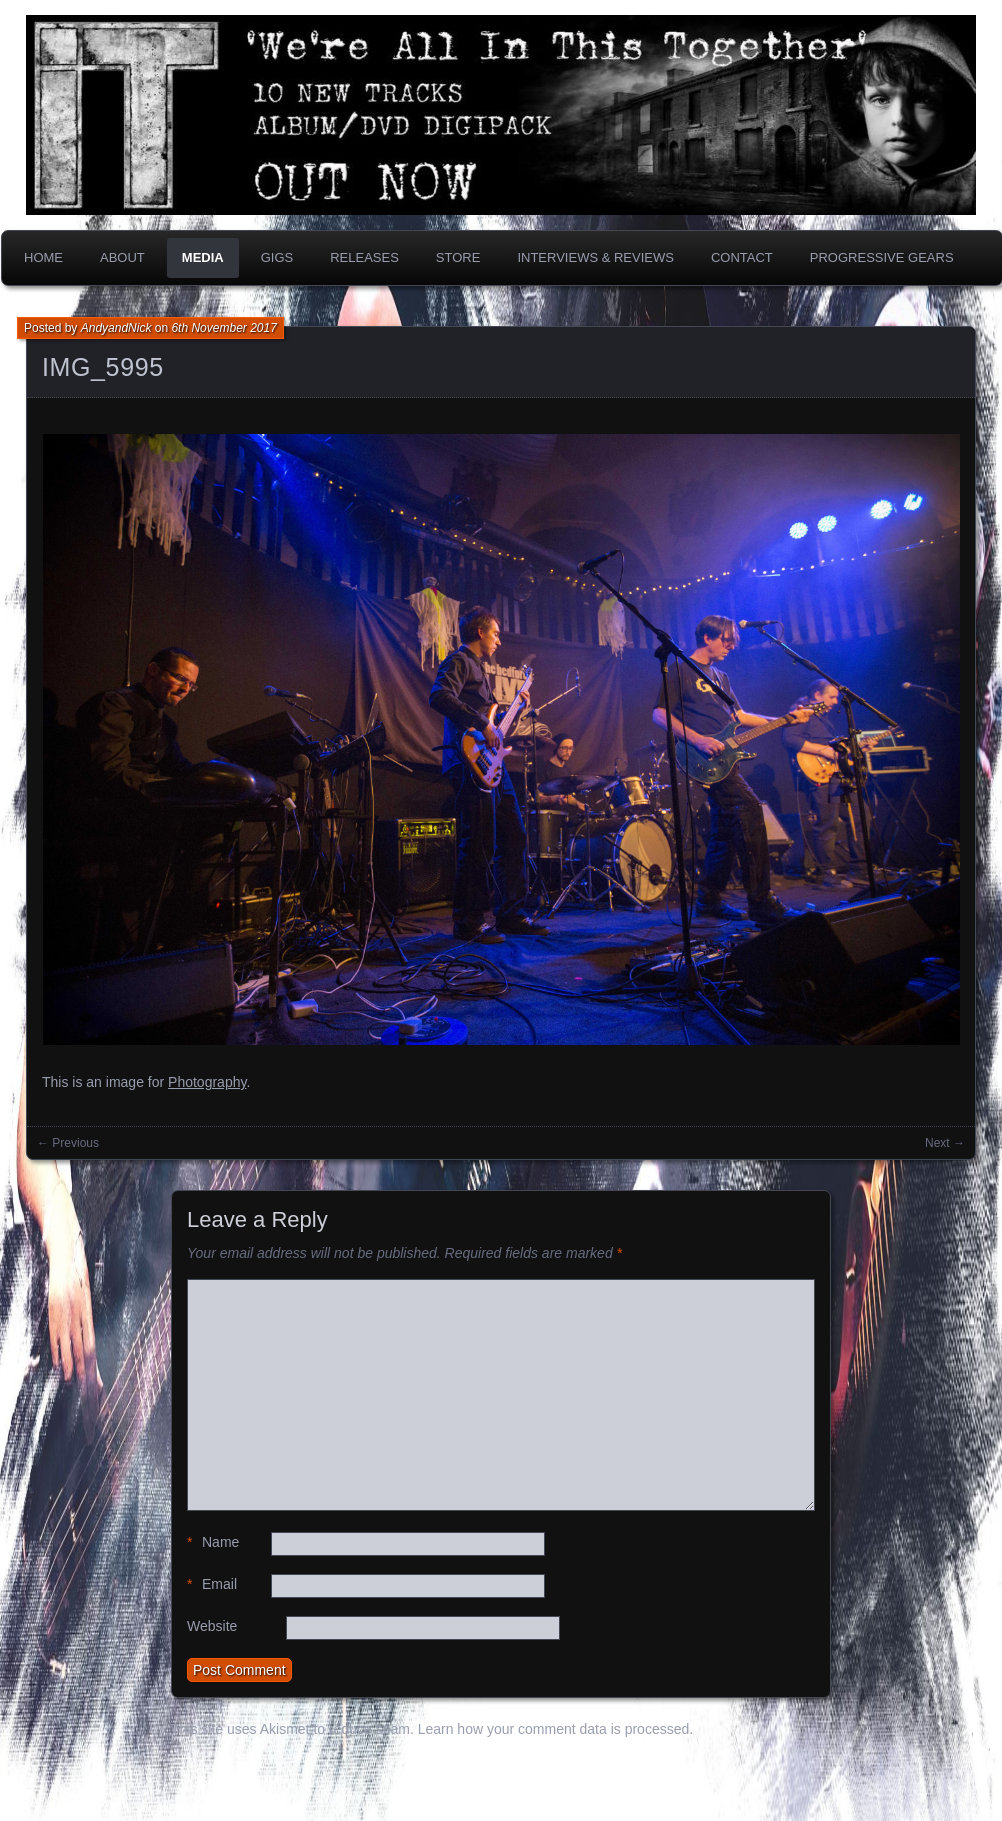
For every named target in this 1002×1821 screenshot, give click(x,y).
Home (43, 257)
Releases (364, 257)
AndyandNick (116, 328)
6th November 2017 (223, 328)
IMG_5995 (103, 367)
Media (203, 257)
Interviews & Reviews (595, 257)
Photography (207, 1082)
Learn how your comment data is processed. (555, 1729)
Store (458, 257)
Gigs (277, 257)
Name (213, 1542)
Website (212, 1626)
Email (212, 1584)
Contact (742, 257)
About (122, 257)
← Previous (68, 1143)
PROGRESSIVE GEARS (882, 257)
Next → (945, 1143)
